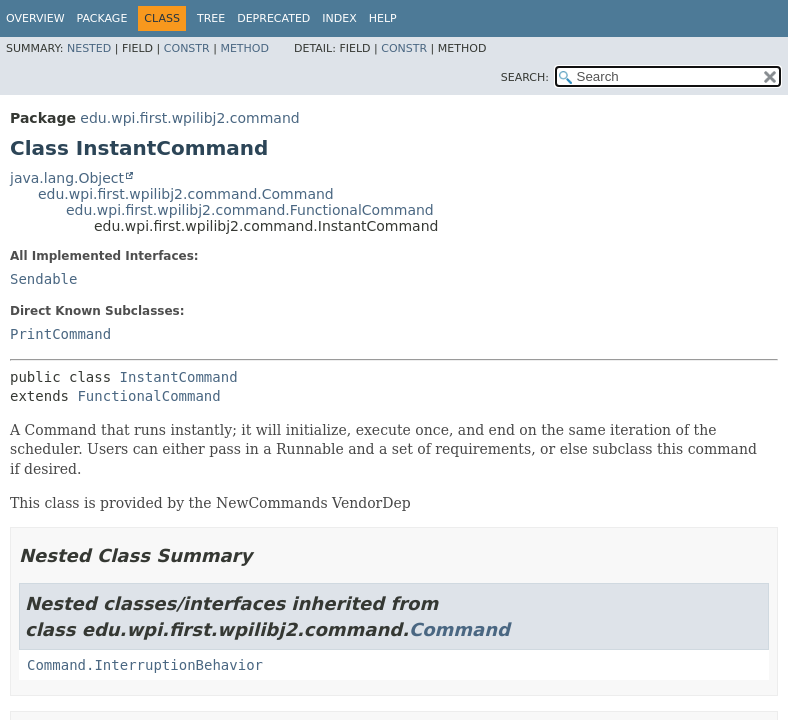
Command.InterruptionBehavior (145, 665)
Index (339, 18)
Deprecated (273, 18)
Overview (35, 18)
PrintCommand (60, 334)
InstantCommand (179, 377)
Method (244, 48)
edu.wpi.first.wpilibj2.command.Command (186, 194)
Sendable (43, 279)
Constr (187, 48)
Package (102, 18)
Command (459, 629)
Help (383, 18)
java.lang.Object (67, 178)
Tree (211, 18)
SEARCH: (525, 77)
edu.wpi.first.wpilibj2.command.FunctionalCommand (250, 210)
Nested (89, 48)
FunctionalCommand (148, 396)
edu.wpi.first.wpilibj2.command (189, 118)
